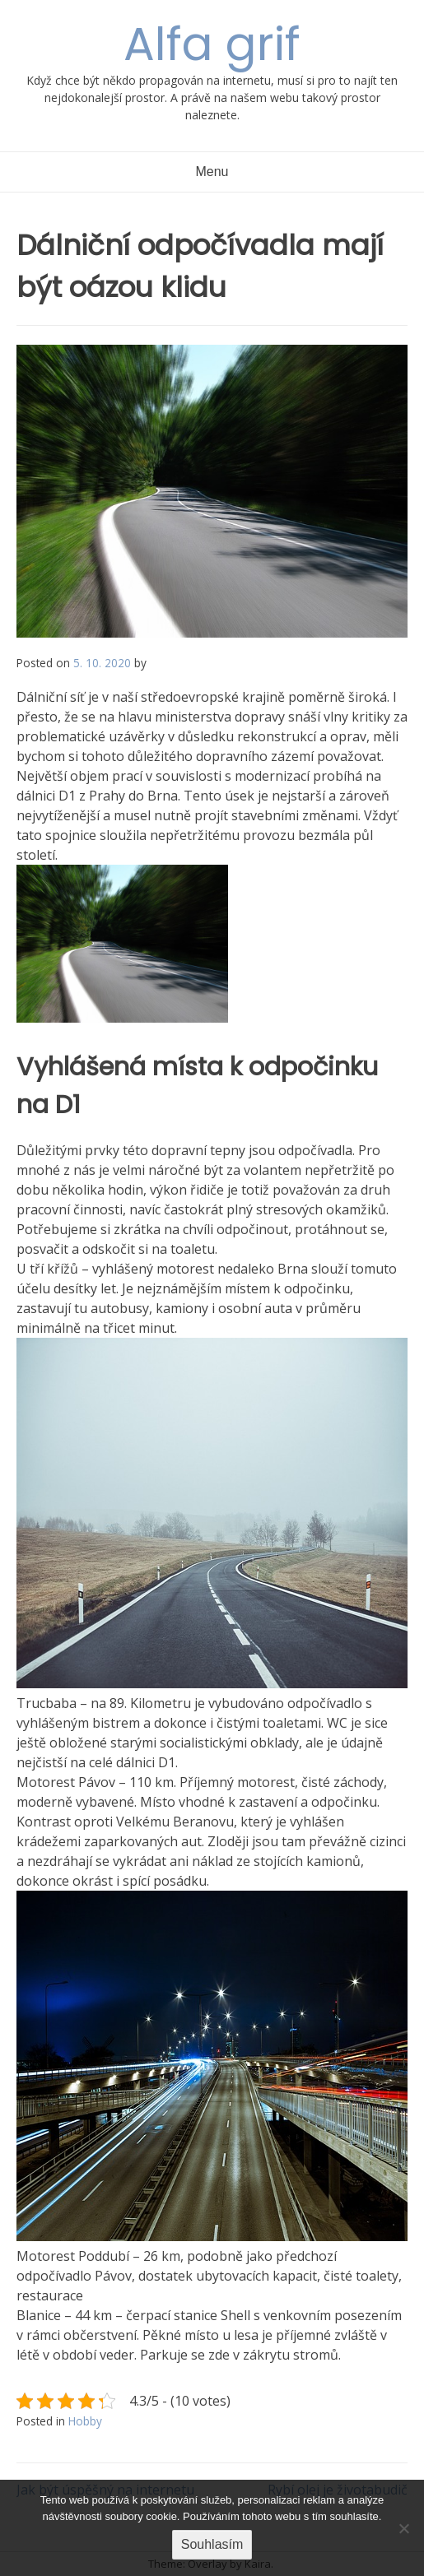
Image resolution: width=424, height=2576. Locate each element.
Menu (211, 172)
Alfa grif (212, 44)
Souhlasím (212, 2544)
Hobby (85, 2421)
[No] (403, 2528)
